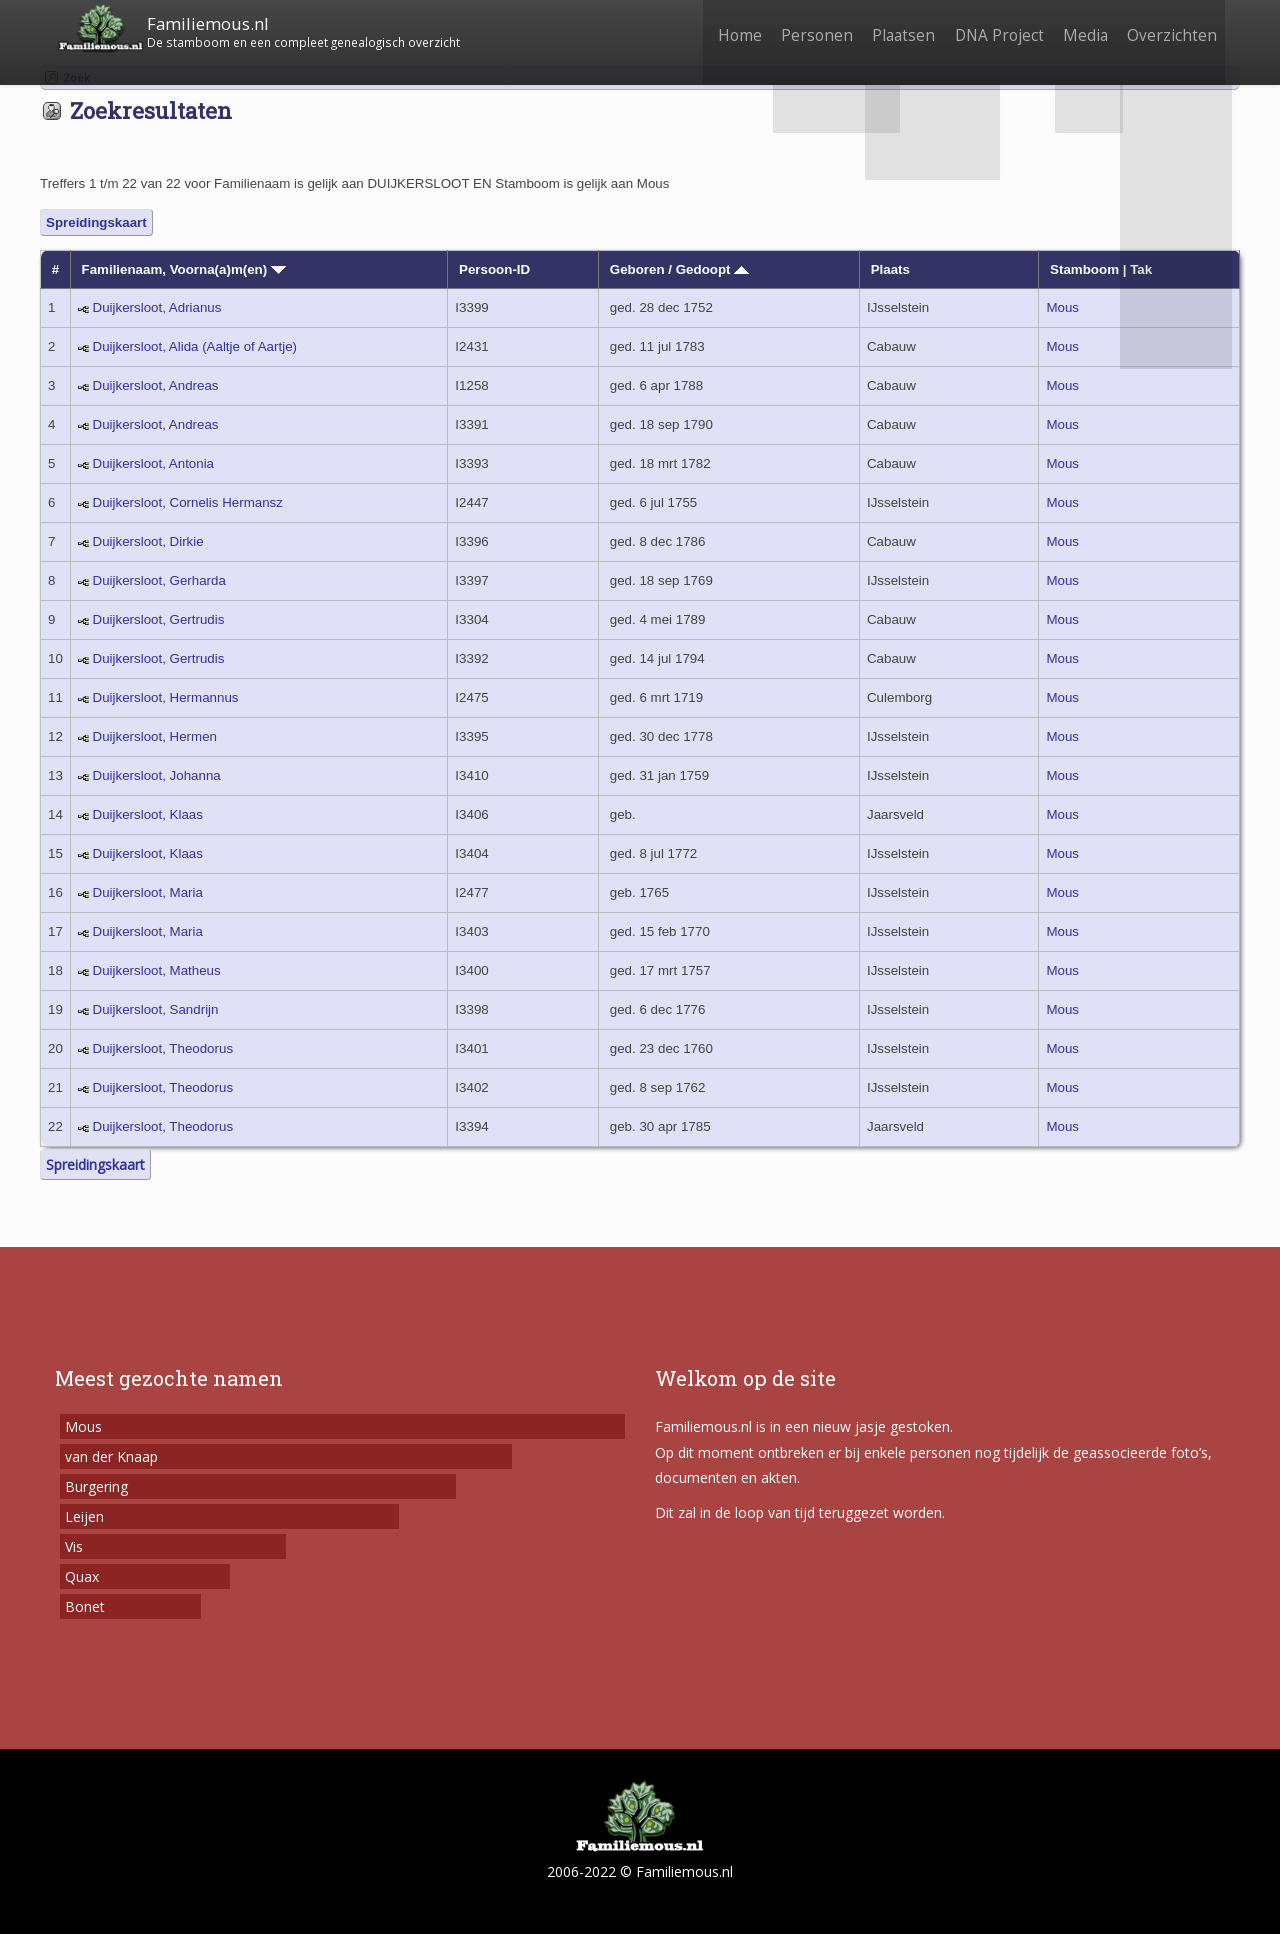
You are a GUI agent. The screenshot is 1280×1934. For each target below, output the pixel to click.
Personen (796, 27)
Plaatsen (887, 27)
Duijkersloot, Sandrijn (156, 1009)
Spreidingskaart (96, 222)
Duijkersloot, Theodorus (163, 1048)
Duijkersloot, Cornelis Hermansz (188, 502)
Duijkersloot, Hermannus (166, 697)
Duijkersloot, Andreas (156, 385)
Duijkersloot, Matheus (157, 970)
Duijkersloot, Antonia (154, 463)
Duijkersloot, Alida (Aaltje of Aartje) (195, 346)
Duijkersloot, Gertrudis (159, 619)
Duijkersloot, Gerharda (159, 580)
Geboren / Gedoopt (679, 269)
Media (1078, 27)
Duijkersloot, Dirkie (148, 541)
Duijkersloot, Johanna (157, 775)
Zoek (76, 77)
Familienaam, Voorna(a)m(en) (184, 269)
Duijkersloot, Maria (148, 892)
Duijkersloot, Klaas (148, 814)
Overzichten (1170, 27)
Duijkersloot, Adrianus (157, 307)
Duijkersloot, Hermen (155, 736)
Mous (1062, 307)
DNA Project (987, 27)
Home (714, 27)
